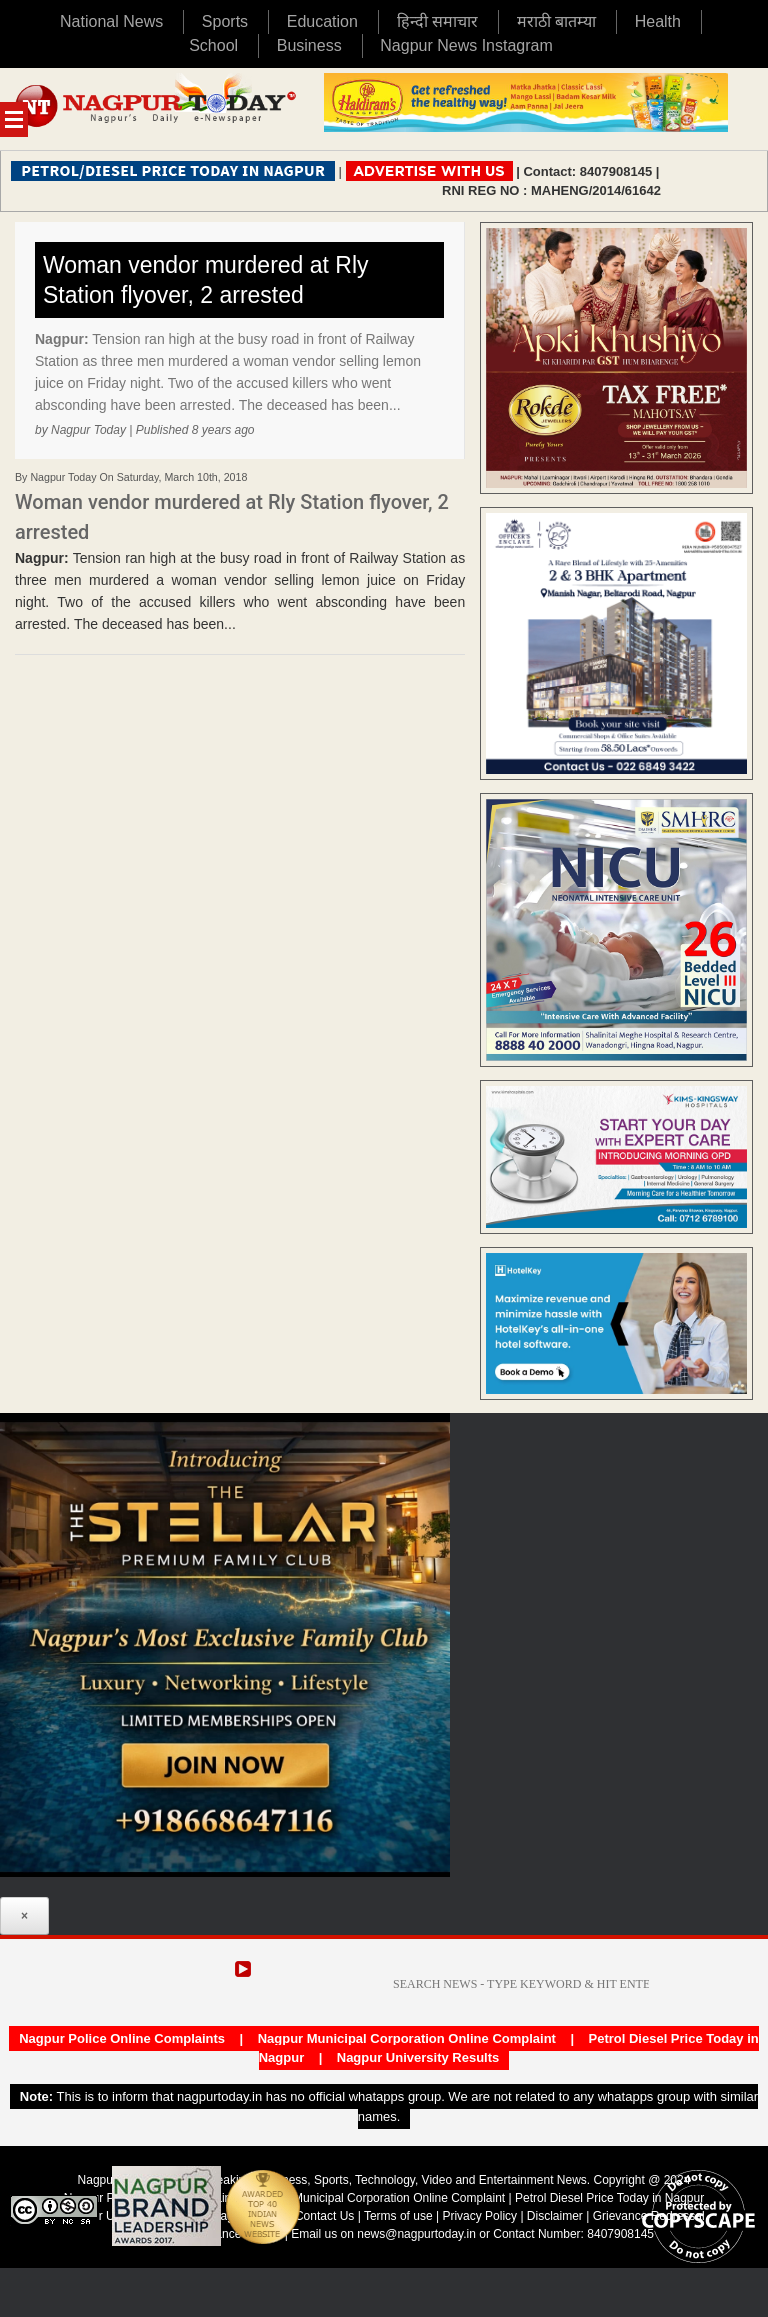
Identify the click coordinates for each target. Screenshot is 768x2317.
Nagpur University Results (418, 2057)
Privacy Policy (479, 2216)
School (213, 45)
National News (111, 21)
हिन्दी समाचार (437, 21)
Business (309, 45)
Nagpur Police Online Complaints (122, 2038)
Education (322, 21)
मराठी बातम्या (556, 21)
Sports (225, 21)
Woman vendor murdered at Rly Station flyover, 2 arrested (206, 280)
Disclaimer (556, 2216)
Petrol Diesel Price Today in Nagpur (609, 2198)
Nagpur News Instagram (466, 45)
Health (658, 21)
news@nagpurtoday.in (416, 2234)
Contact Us (324, 2216)
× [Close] (24, 1916)
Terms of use (398, 2216)
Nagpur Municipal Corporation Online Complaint (407, 2038)
